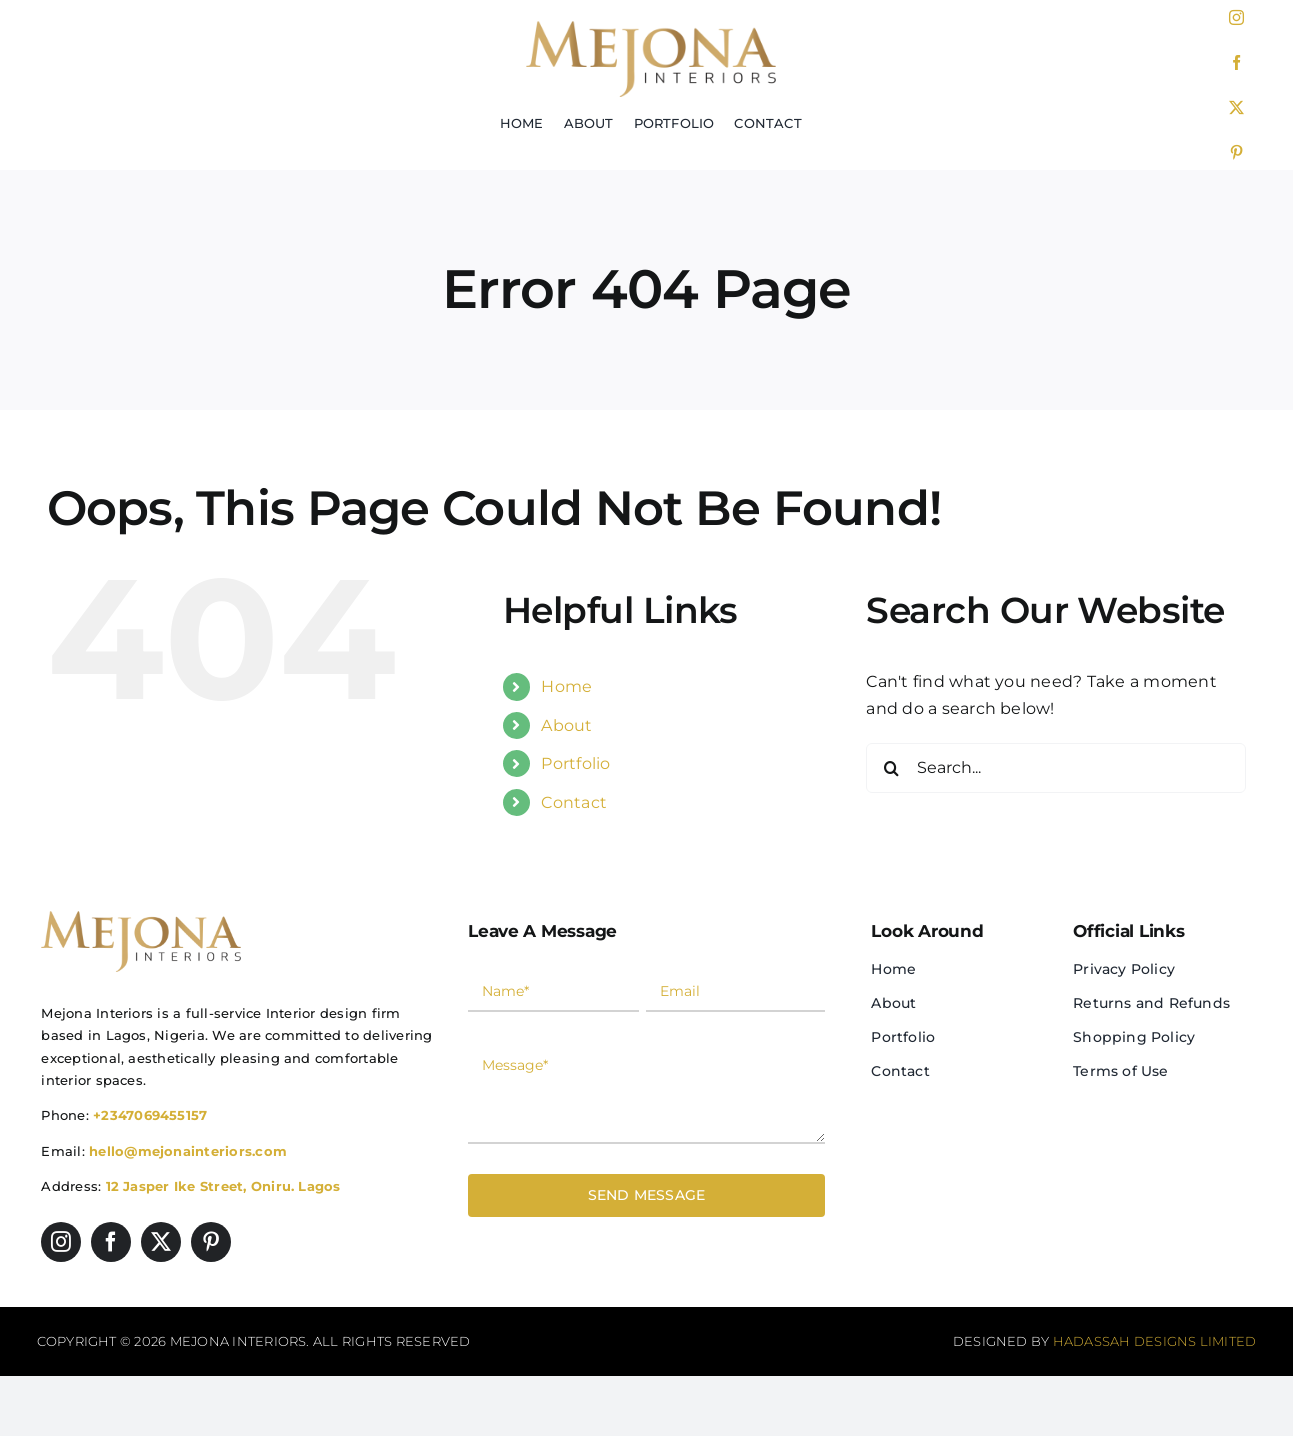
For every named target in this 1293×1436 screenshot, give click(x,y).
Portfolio (575, 763)
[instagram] (1236, 17)
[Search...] (1056, 768)
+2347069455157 (150, 1115)
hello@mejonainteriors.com (188, 1151)
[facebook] (1236, 62)
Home (566, 686)
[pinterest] (1236, 152)
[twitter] (1236, 107)
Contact (574, 802)
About (566, 725)
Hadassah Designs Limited (1155, 1341)
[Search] (891, 768)
